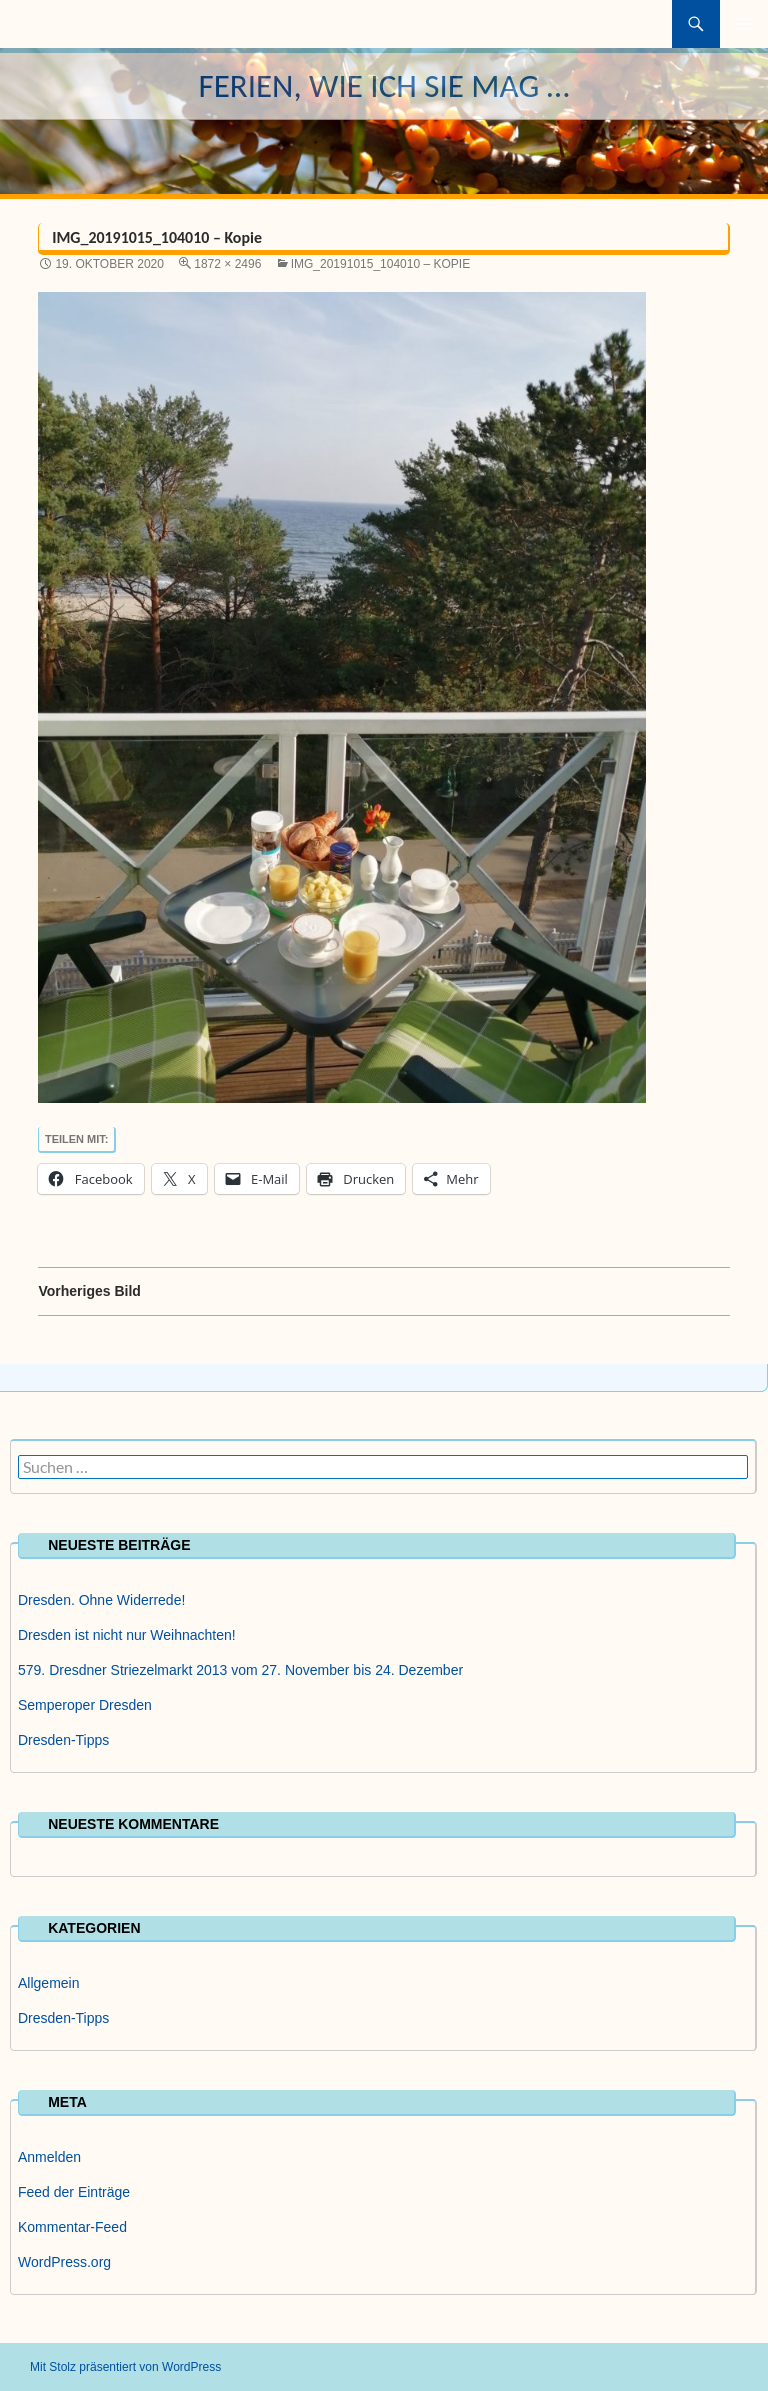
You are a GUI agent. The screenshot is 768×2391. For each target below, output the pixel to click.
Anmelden (49, 2157)
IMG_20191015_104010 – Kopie (380, 264)
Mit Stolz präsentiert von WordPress (125, 2367)
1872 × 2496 (227, 264)
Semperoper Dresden (85, 1705)
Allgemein (48, 1983)
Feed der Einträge (74, 2192)
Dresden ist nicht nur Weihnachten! (127, 1635)
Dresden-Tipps (63, 1740)
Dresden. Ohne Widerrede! (101, 1600)
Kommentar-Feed (72, 2227)
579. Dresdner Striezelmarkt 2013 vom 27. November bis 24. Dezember (240, 1670)
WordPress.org (64, 2262)
